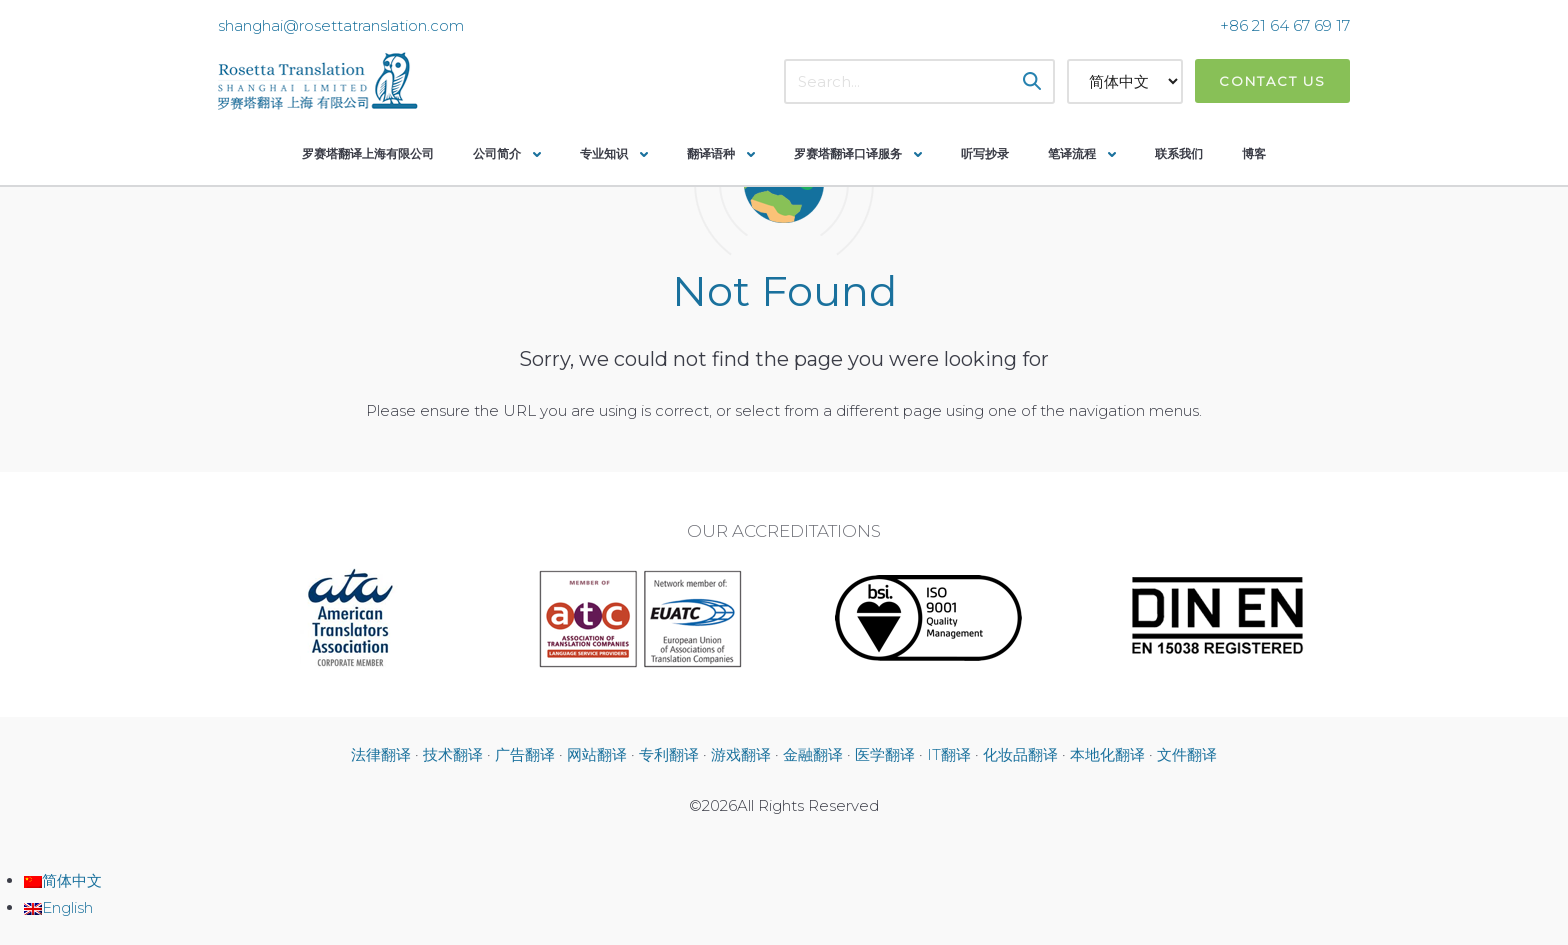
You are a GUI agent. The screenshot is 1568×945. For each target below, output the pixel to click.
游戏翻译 (741, 754)
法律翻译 (381, 754)
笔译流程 (1072, 153)
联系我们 (1179, 153)
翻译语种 (711, 153)
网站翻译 (597, 754)
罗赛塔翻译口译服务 (848, 153)
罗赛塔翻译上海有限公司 (368, 153)
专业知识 (604, 153)
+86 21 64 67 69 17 (1285, 25)
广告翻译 (525, 754)
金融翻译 (813, 754)
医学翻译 (885, 754)
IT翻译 (949, 754)
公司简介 (497, 153)
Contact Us (1272, 81)
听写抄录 (985, 153)
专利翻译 (669, 754)
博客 (1254, 153)
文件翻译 (1187, 754)
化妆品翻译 (1020, 754)
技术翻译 (453, 754)
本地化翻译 (1107, 754)
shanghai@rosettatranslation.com (341, 25)
